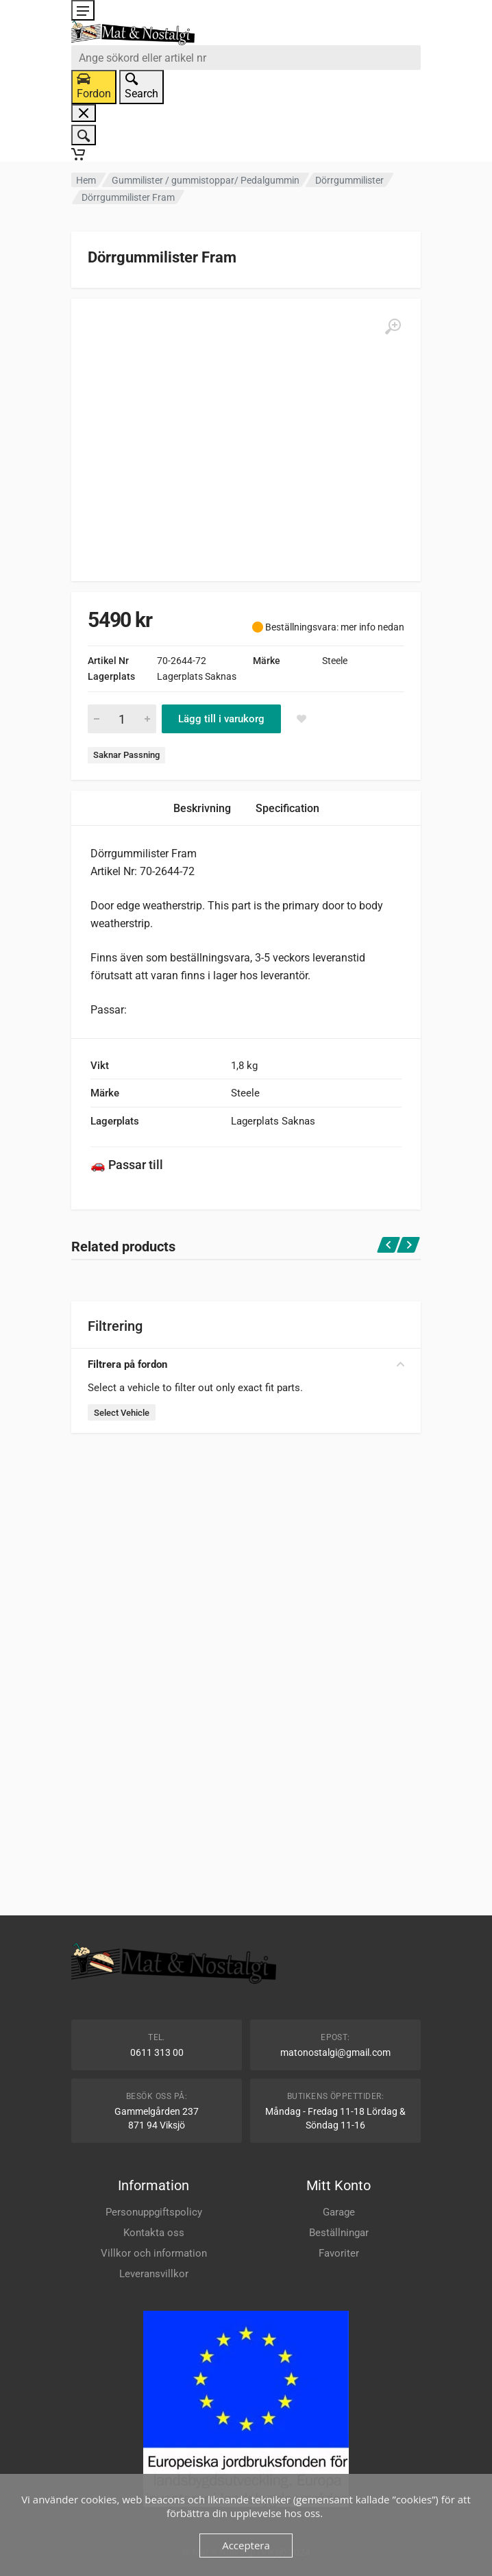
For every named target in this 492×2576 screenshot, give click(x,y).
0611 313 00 (157, 2052)
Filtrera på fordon (246, 1364)
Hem (86, 180)
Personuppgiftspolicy (154, 2212)
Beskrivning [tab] (202, 808)
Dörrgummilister (349, 180)
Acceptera (246, 2545)
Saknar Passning (126, 755)
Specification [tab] (287, 808)
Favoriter (339, 2253)
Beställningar (339, 2233)
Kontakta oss (153, 2233)
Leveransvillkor (153, 2274)
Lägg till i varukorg (221, 719)
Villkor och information (154, 2253)
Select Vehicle (121, 1413)
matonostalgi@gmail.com (335, 2052)
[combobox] (246, 57)
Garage (339, 2212)
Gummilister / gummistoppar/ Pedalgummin (205, 180)
